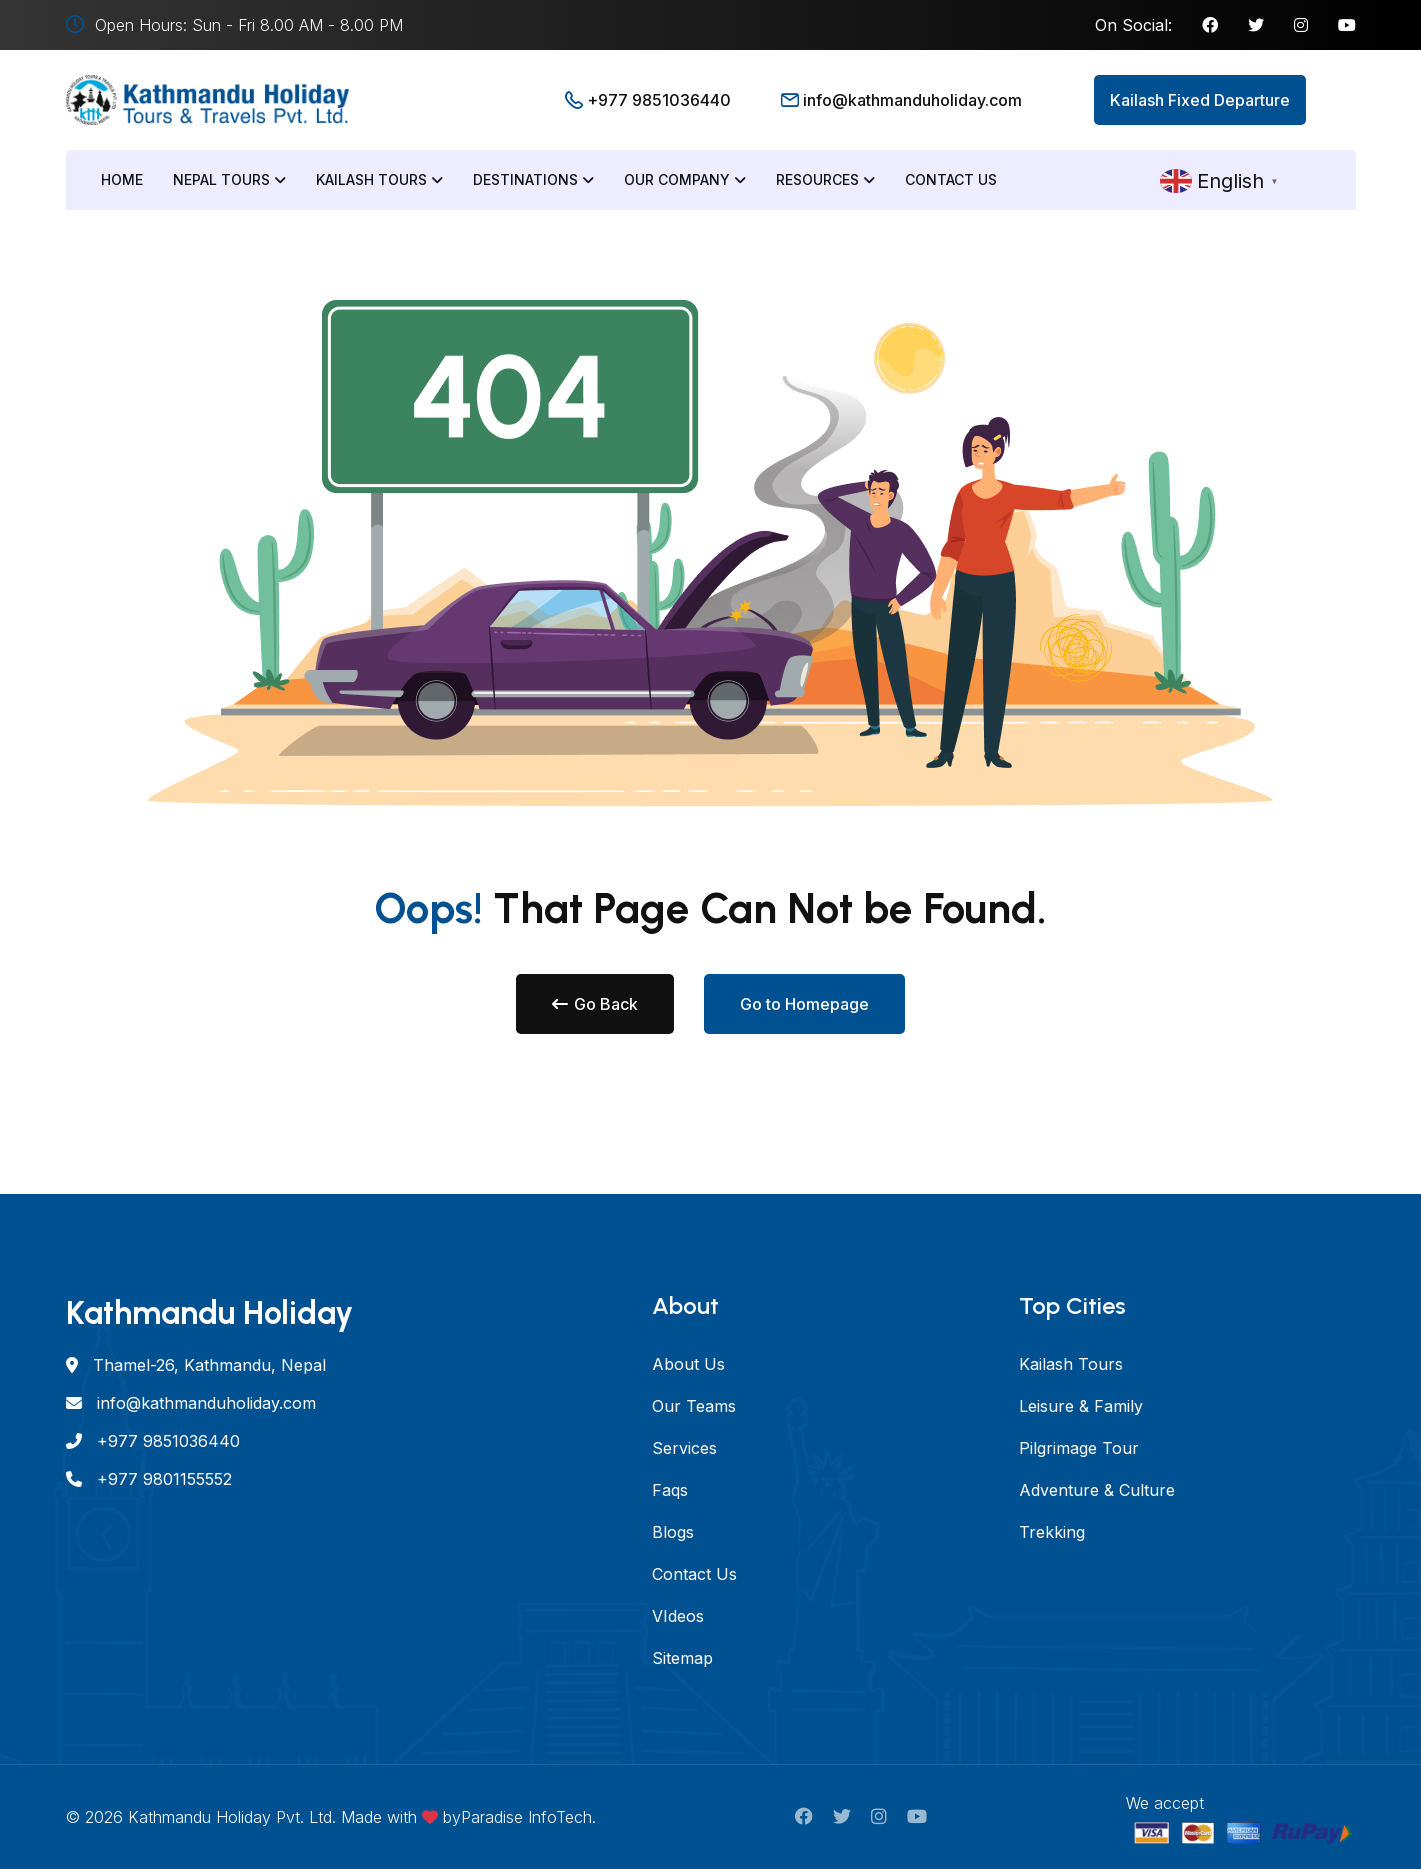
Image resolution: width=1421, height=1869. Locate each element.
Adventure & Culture (1097, 1490)
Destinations (533, 179)
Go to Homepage (804, 1004)
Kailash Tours (379, 179)
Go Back (595, 1004)
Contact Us (951, 179)
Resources (825, 179)
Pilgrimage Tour (1079, 1448)
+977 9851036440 (659, 100)
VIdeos (678, 1616)
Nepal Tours (229, 179)
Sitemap (682, 1658)
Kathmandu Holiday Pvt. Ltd (230, 1817)
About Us (688, 1364)
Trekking (1052, 1532)
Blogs (673, 1532)
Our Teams (694, 1406)
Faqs (670, 1490)
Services (684, 1448)
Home (122, 179)
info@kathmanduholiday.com (912, 100)
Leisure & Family (1081, 1406)
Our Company (685, 179)
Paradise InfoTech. (528, 1817)
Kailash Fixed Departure (1200, 100)
